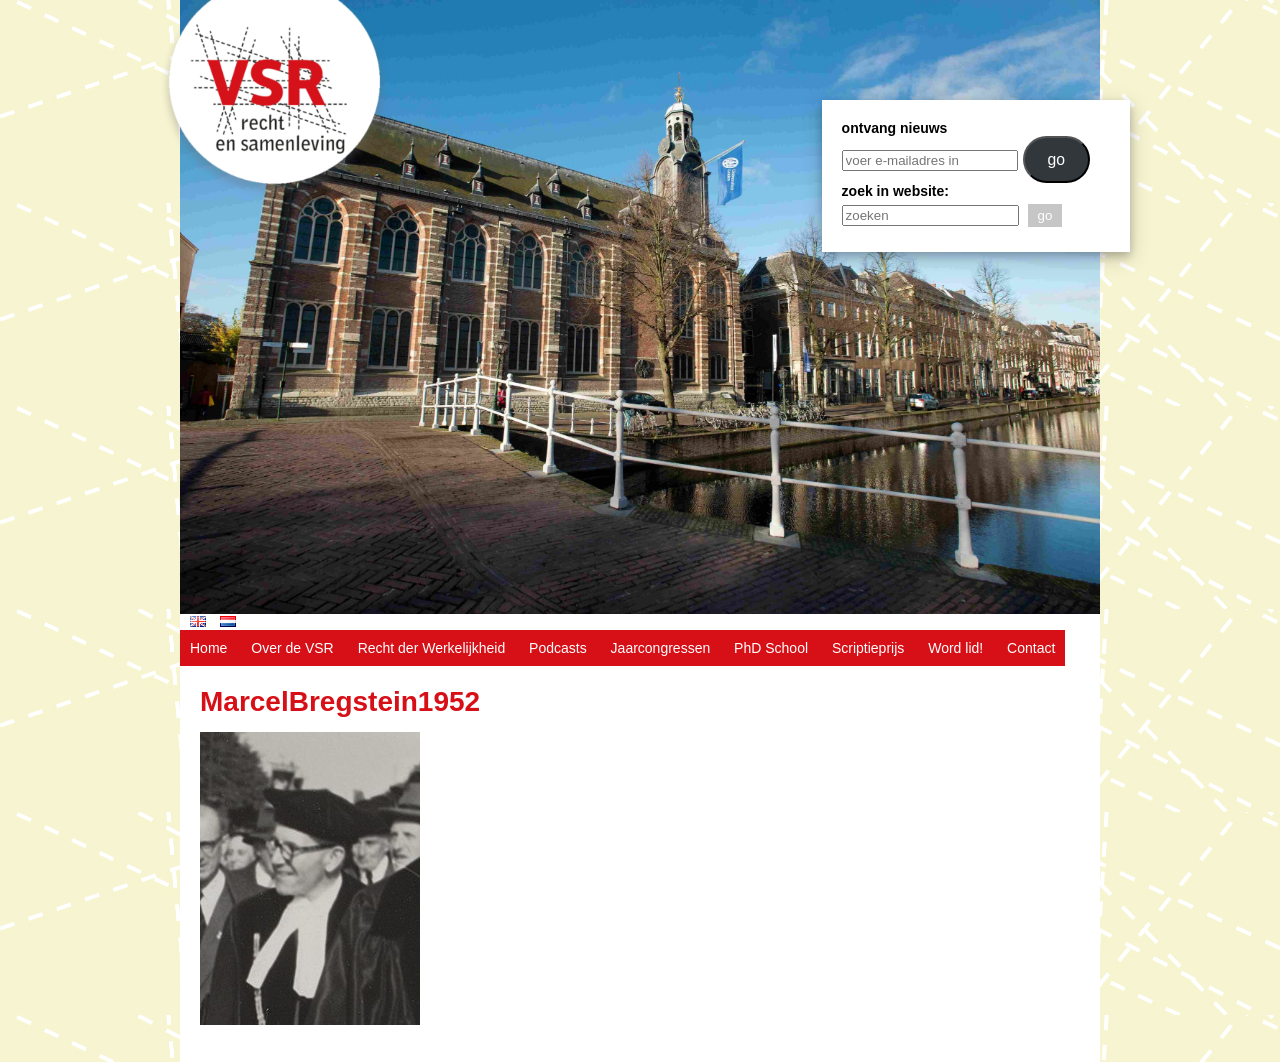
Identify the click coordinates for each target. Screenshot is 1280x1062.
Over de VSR (292, 648)
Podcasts (558, 648)
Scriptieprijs (868, 648)
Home (208, 648)
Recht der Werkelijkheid (432, 648)
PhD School (771, 648)
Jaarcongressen (661, 648)
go (1056, 159)
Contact (1031, 648)
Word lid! (955, 648)
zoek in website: (895, 191)
